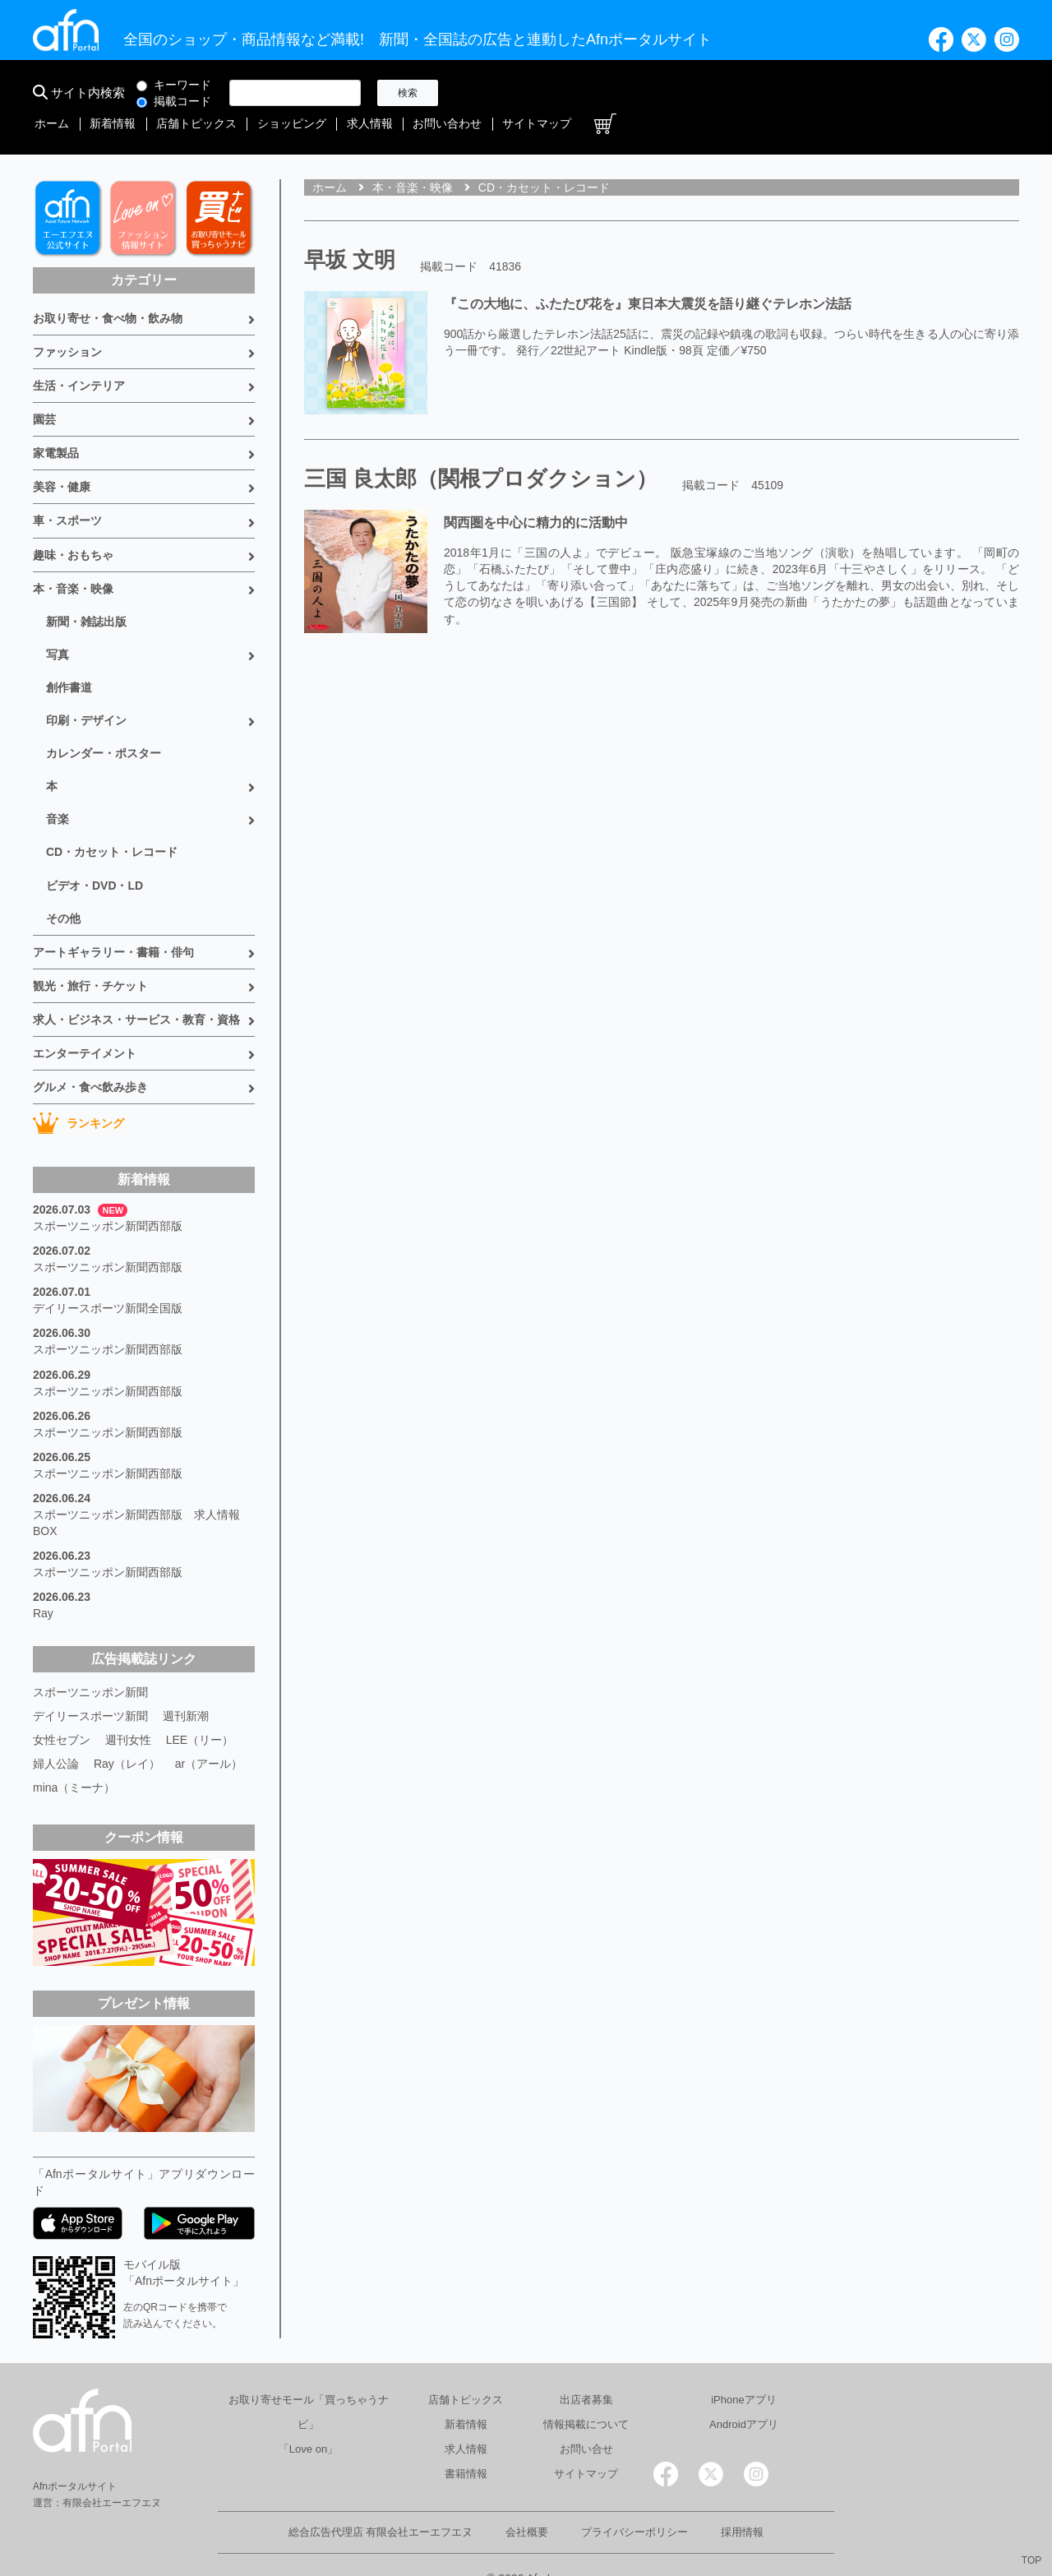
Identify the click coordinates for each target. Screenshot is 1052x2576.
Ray (43, 1582)
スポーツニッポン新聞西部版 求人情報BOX (136, 1491)
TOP (1031, 2560)
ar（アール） (208, 1730)
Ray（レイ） (127, 1730)
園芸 (44, 390)
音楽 (57, 789)
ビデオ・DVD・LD (94, 855)
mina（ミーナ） (74, 1753)
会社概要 (526, 2496)
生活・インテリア (79, 356)
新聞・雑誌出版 (86, 592)
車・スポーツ (67, 491)
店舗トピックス (619, 92)
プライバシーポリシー (634, 2496)
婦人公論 (56, 1730)
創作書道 (69, 657)
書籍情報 (466, 2438)
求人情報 (784, 92)
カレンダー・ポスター (103, 723)
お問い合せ (586, 2413)
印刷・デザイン (86, 690)
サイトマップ (943, 92)
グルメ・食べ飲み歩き (90, 1056)
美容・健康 (61, 458)
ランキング (78, 1092)
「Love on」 (308, 2413)
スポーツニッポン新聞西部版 (107, 1195)
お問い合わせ (858, 92)
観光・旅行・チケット (90, 955)
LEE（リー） (199, 1706)
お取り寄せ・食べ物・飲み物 (107, 289)
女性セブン (61, 1706)
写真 (57, 624)
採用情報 (742, 2496)
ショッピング (710, 92)
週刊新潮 (186, 1683)
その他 (63, 888)
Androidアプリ (743, 2389)
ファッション (67, 323)
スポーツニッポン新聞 (90, 1660)
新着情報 (539, 92)
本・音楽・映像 (73, 559)
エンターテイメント (84, 1022)
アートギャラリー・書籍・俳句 (113, 921)
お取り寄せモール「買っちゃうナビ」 (308, 2376)
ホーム (482, 92)
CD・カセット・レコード (112, 822)
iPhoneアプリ (743, 2364)
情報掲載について (586, 2389)
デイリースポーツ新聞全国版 (107, 1277)
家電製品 (56, 424)
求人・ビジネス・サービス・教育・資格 (136, 989)
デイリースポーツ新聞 (90, 1683)
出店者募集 (586, 2364)
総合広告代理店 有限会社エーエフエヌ (380, 2496)
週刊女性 (128, 1706)
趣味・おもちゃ (73, 525)
